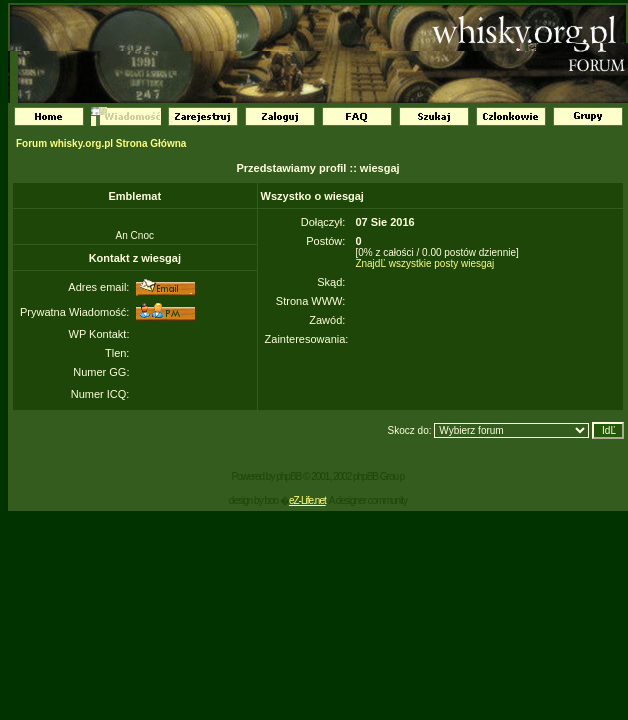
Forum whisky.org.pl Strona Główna (101, 143)
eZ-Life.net (307, 500)
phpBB (288, 476)
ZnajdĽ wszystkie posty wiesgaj (424, 263)
